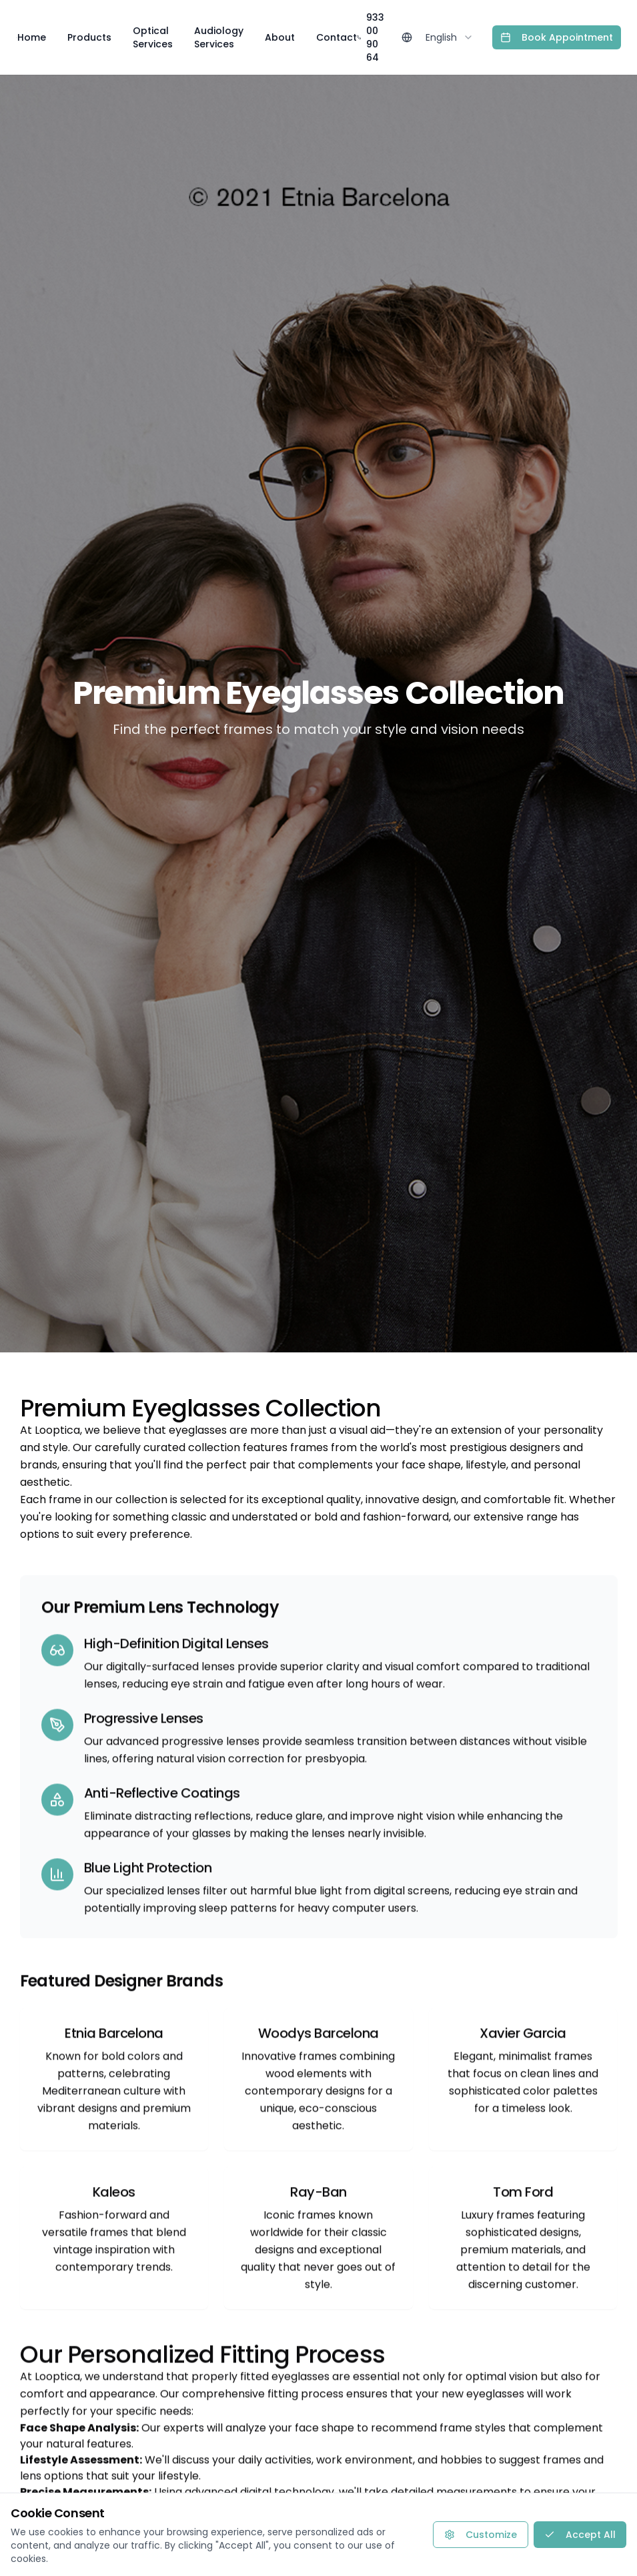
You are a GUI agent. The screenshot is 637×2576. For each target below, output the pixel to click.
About (280, 37)
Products (89, 37)
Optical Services (153, 37)
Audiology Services (218, 37)
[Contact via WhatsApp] (602, 2541)
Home (31, 37)
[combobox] (450, 37)
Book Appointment (556, 37)
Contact (336, 37)
